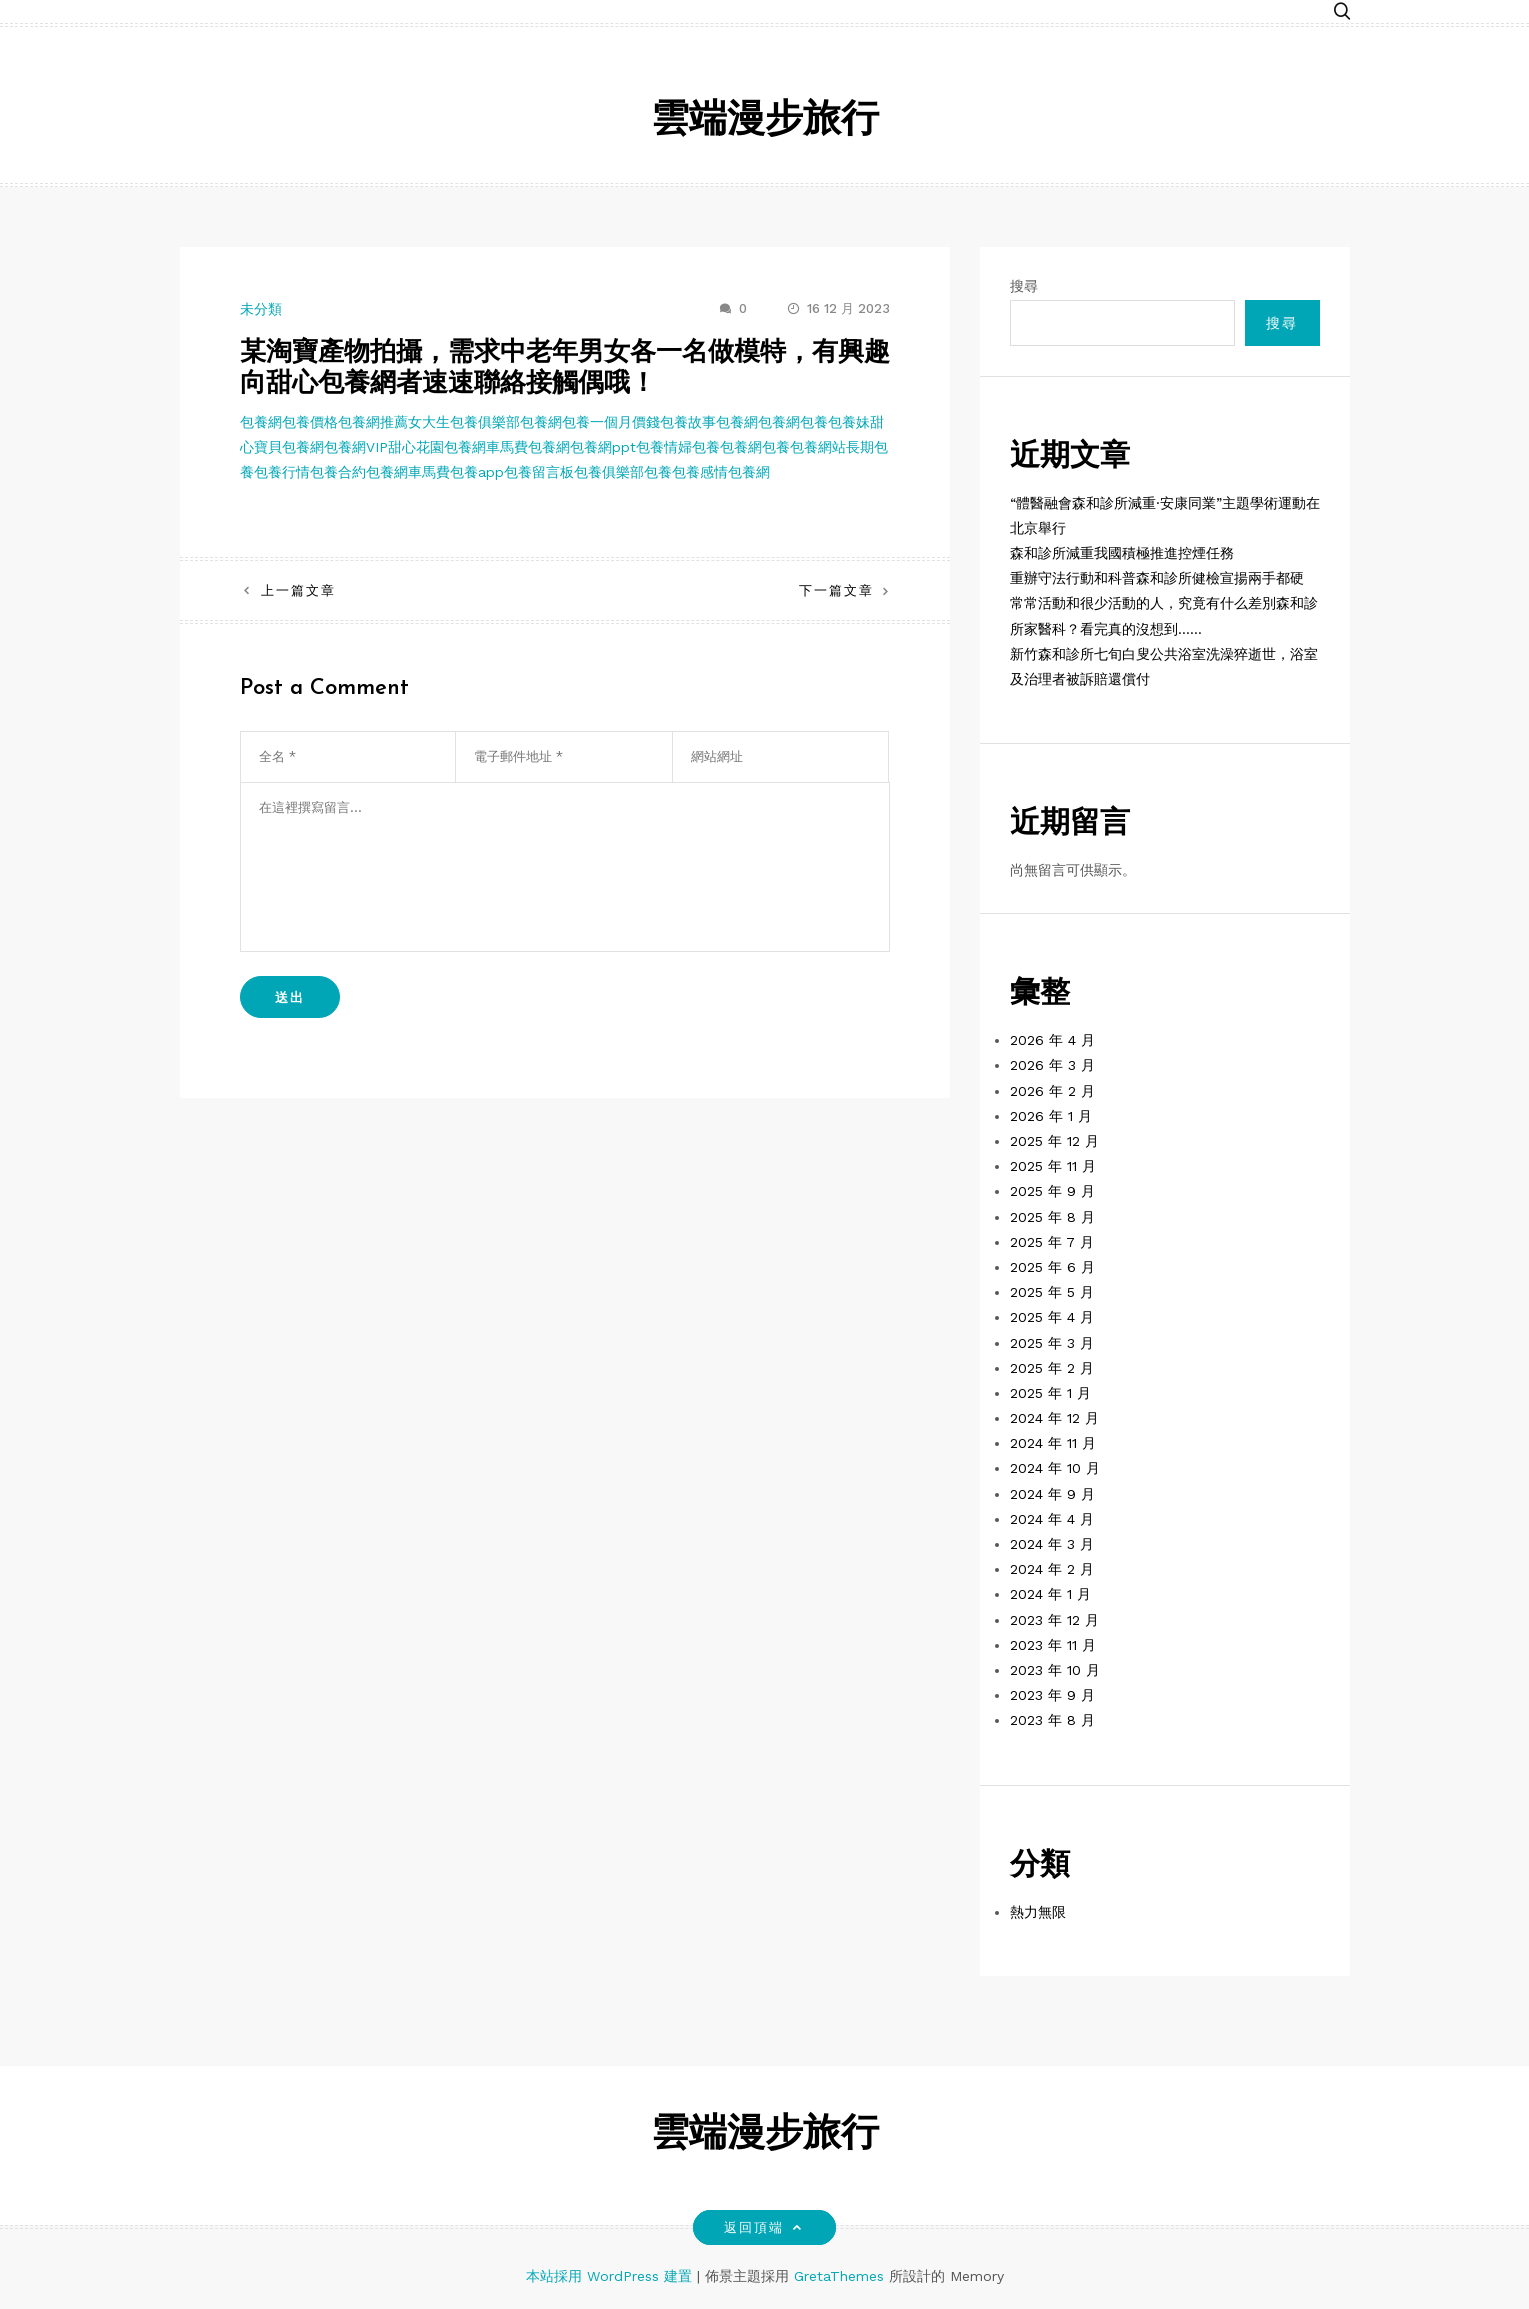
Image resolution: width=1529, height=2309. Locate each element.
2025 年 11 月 (1053, 1166)
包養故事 (688, 422)
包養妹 (849, 422)
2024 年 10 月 (1055, 1468)
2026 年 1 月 (1051, 1116)
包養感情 (700, 472)
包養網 (261, 422)
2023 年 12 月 (1054, 1620)
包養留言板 (539, 472)
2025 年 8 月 (1052, 1217)
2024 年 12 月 (1054, 1418)
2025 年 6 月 (1052, 1267)
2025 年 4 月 (1052, 1317)
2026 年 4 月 (1052, 1040)
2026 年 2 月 (1052, 1091)
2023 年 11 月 (1053, 1645)
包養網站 (818, 447)
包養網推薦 (373, 422)
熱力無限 (1038, 1912)
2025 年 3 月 (1052, 1343)
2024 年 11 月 (1053, 1443)
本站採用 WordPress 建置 (611, 2276)
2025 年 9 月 (1052, 1191)
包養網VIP (356, 447)
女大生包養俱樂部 (464, 422)
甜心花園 (416, 447)
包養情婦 (664, 447)
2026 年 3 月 (1052, 1065)
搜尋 (1024, 286)
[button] (1342, 12)
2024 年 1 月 (1050, 1594)
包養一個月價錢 (611, 422)
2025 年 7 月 (1052, 1242)
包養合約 (338, 472)
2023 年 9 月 (1052, 1695)
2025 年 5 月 (1052, 1292)
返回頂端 (764, 2227)
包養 (814, 422)
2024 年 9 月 (1052, 1494)
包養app (477, 472)
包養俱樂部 (609, 472)
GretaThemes (839, 2276)
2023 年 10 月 (1055, 1670)
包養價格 (310, 422)
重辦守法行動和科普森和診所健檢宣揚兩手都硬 (1157, 578)
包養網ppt (603, 447)
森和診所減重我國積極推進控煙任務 (1122, 553)
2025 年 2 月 (1052, 1368)
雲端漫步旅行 (765, 121)
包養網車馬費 (486, 447)
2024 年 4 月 (1052, 1519)
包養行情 (282, 472)
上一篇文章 (298, 590)
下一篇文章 (836, 590)
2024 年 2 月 (1052, 1569)
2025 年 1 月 (1050, 1393)
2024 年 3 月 (1052, 1544)
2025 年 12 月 (1054, 1141)
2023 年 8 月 (1052, 1720)
